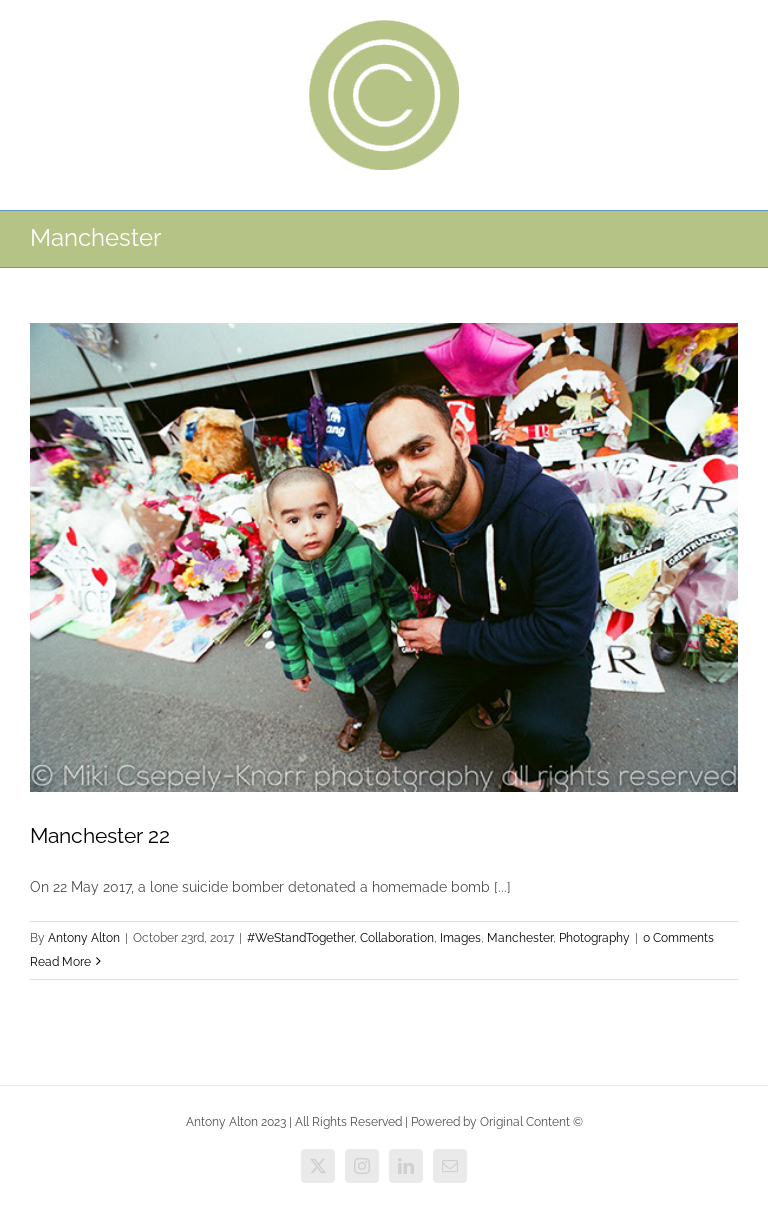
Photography (594, 938)
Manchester (520, 938)
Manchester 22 (100, 835)
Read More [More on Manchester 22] (60, 962)
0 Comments (678, 938)
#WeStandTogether (300, 938)
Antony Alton (84, 938)
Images (460, 938)
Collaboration (397, 938)
